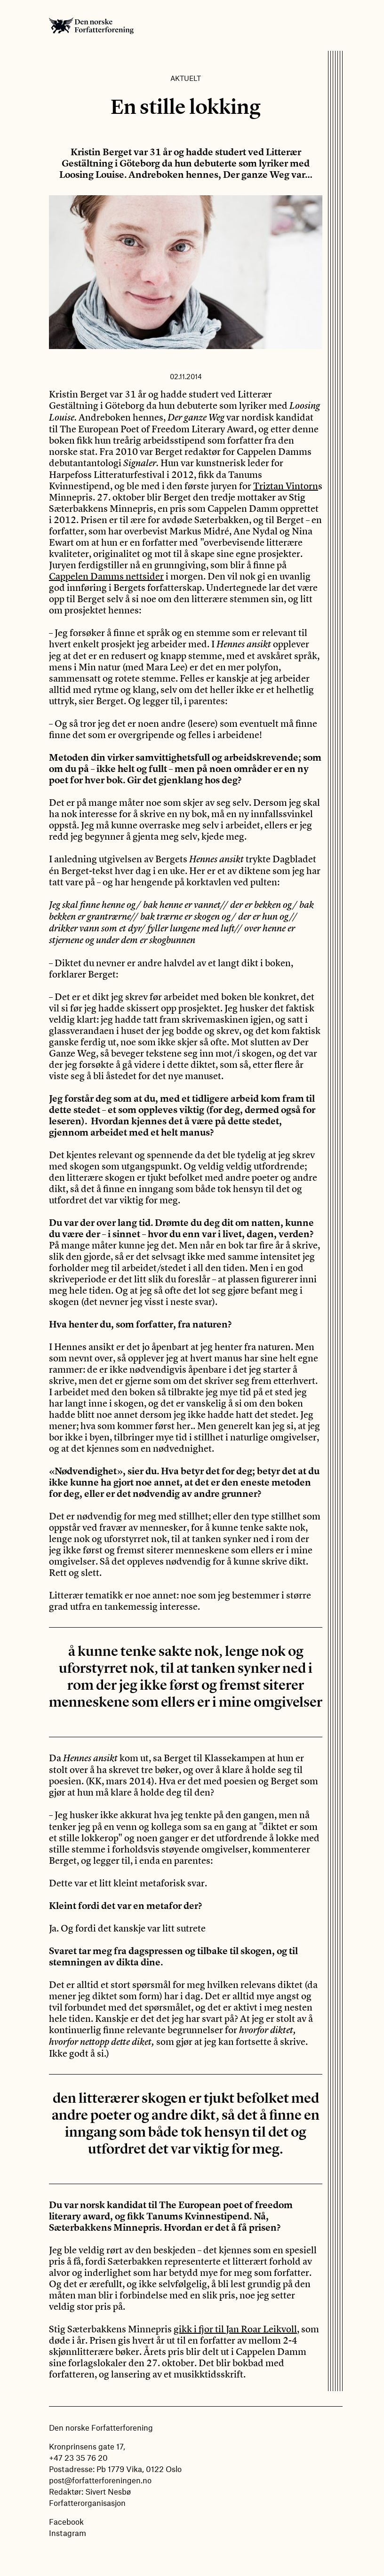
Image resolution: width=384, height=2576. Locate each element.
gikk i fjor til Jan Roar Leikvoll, (236, 2328)
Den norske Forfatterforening (91, 25)
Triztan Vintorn (285, 485)
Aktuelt (185, 78)
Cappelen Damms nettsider (106, 576)
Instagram (67, 2532)
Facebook (66, 2521)
